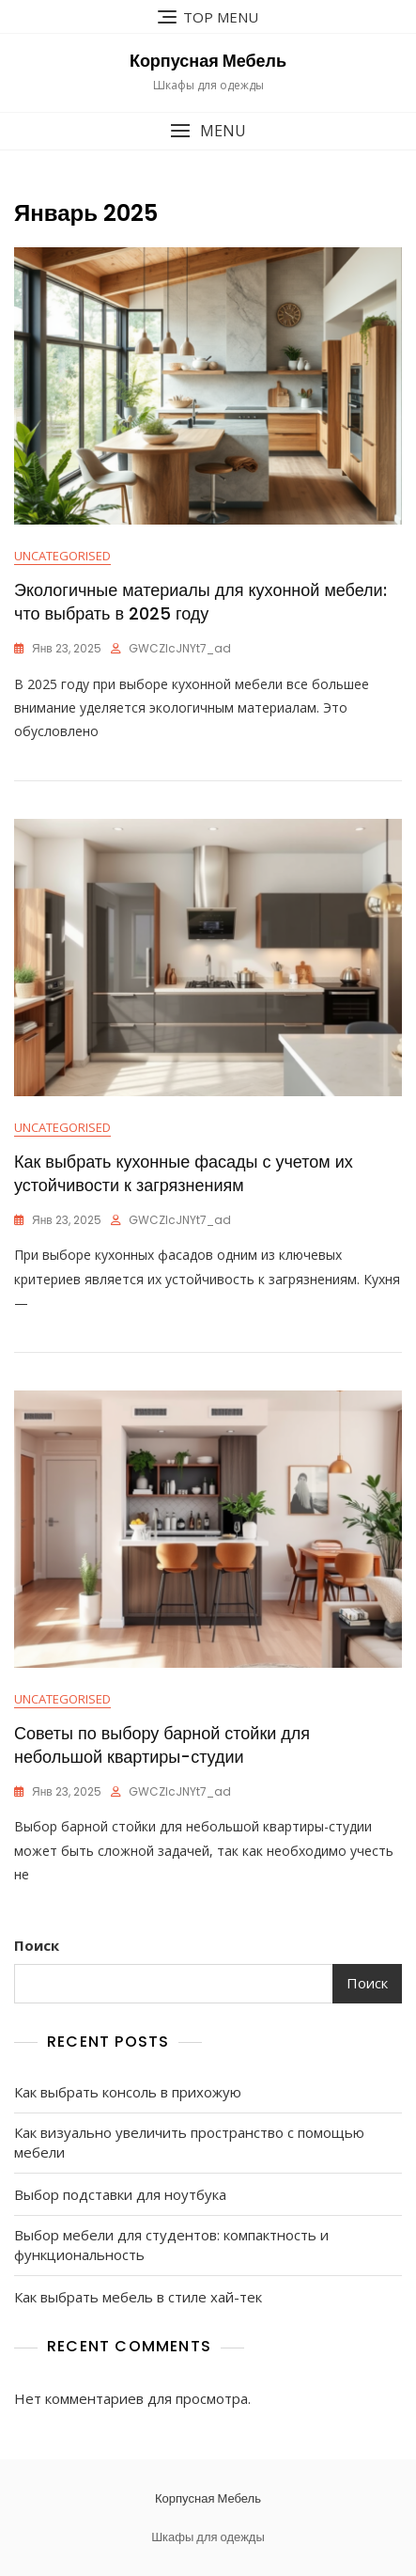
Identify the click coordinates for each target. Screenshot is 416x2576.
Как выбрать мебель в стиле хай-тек (138, 2296)
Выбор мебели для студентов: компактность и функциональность (171, 2244)
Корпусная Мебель (208, 60)
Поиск (36, 1945)
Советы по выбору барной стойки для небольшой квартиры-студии (162, 1744)
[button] (208, 131)
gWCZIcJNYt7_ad (180, 648)
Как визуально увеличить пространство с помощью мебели (189, 2142)
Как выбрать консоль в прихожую (127, 2091)
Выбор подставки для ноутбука (120, 2194)
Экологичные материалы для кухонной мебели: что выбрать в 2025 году (200, 601)
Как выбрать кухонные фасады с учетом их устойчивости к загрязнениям (183, 1173)
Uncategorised (62, 555)
